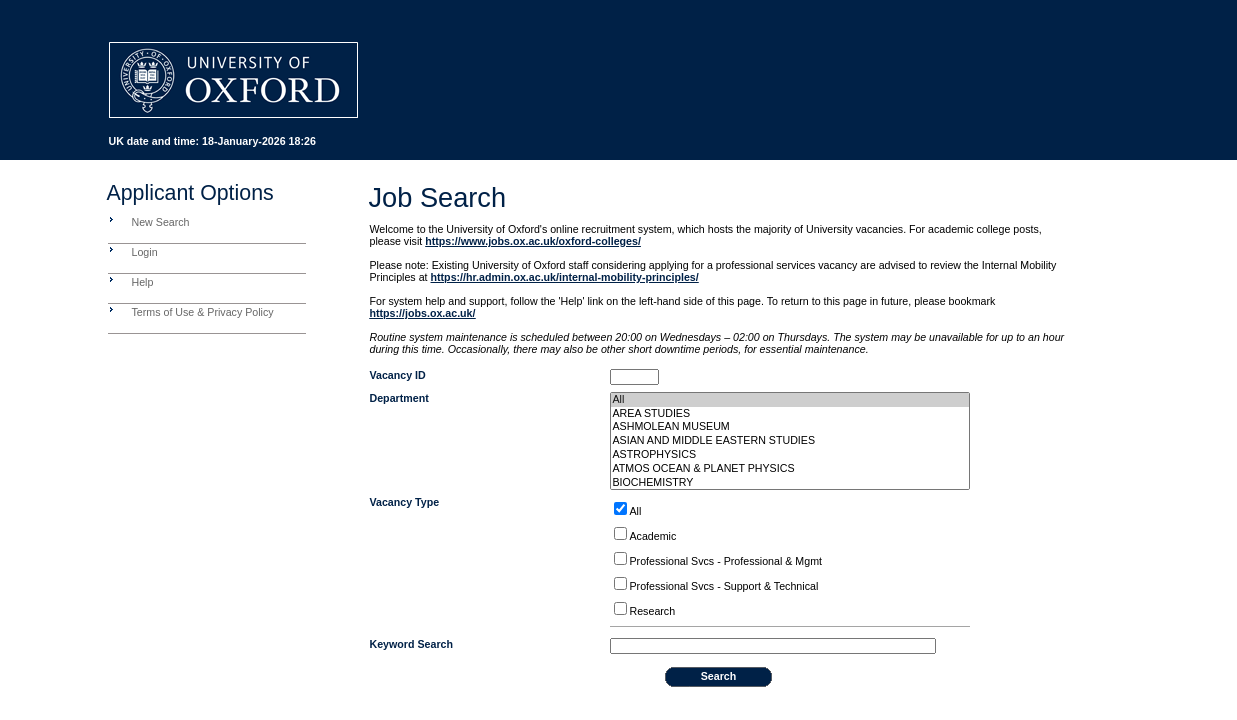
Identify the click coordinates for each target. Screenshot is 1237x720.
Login (145, 252)
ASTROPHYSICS (790, 455)
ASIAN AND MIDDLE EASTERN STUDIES (790, 441)
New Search (161, 222)
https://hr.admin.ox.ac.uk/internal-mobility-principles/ (565, 277)
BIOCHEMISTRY (790, 483)
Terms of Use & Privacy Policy (203, 312)
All (790, 400)
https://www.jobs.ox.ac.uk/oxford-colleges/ (533, 241)
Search (719, 676)
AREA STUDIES (790, 414)
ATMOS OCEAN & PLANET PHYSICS (790, 469)
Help (143, 282)
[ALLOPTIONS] (620, 508)
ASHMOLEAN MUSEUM (790, 427)
